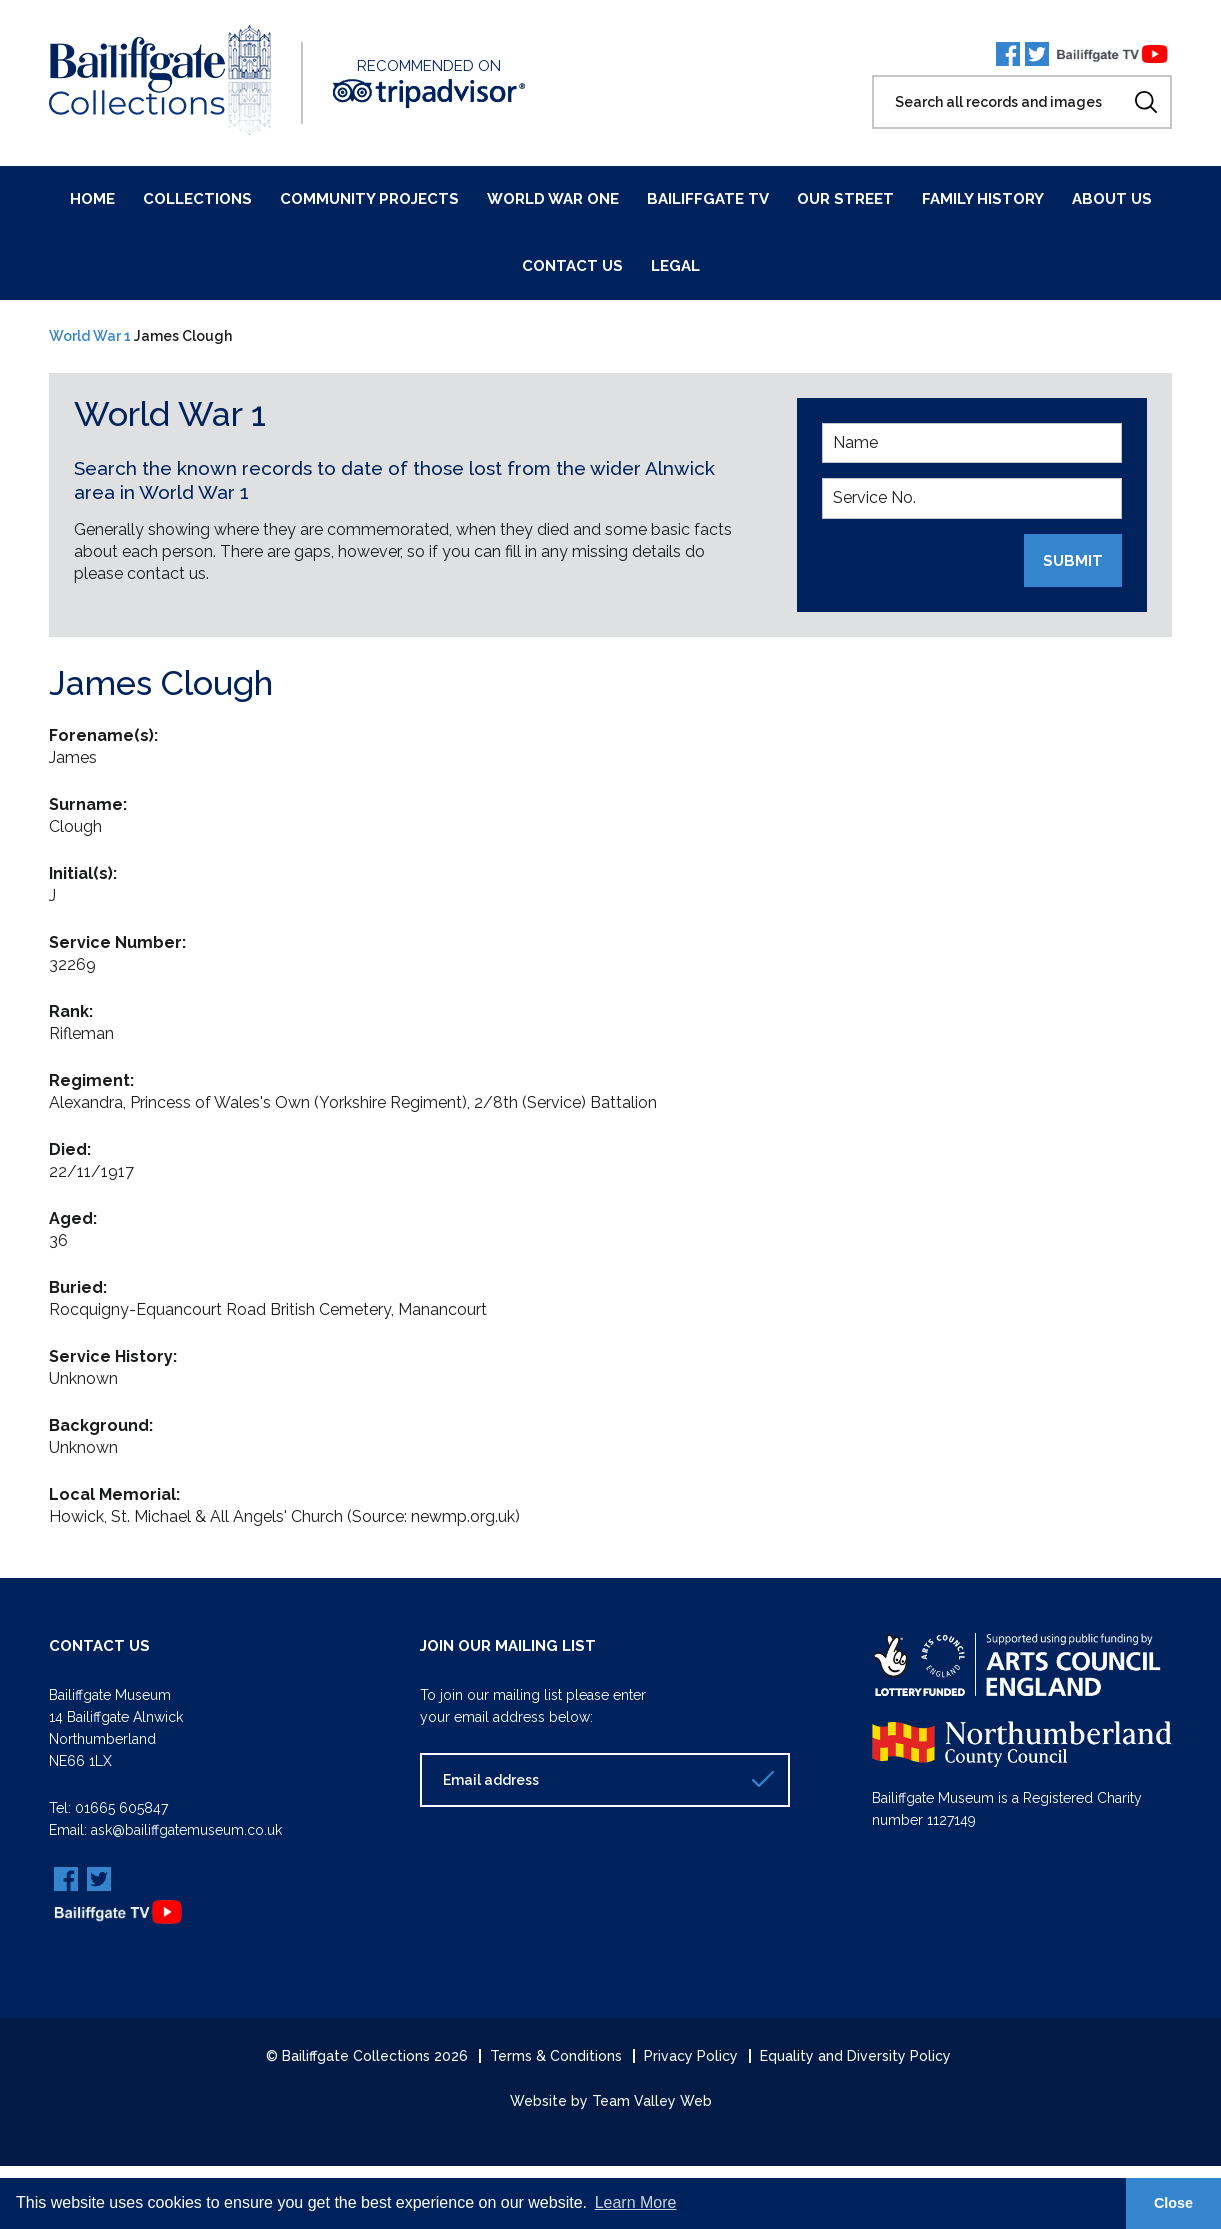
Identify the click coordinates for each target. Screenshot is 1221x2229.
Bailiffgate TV (708, 199)
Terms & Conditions (556, 2054)
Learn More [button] (636, 2202)
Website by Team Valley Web (611, 2099)
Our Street (845, 199)
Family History (983, 199)
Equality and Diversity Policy (855, 2054)
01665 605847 (121, 1807)
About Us (1112, 199)
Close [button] (1173, 2203)
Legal (675, 266)
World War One (553, 199)
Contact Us (572, 266)
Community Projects (369, 199)
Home (92, 199)
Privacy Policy (691, 2054)
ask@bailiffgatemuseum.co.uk (186, 1829)
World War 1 (90, 336)
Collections (197, 199)
